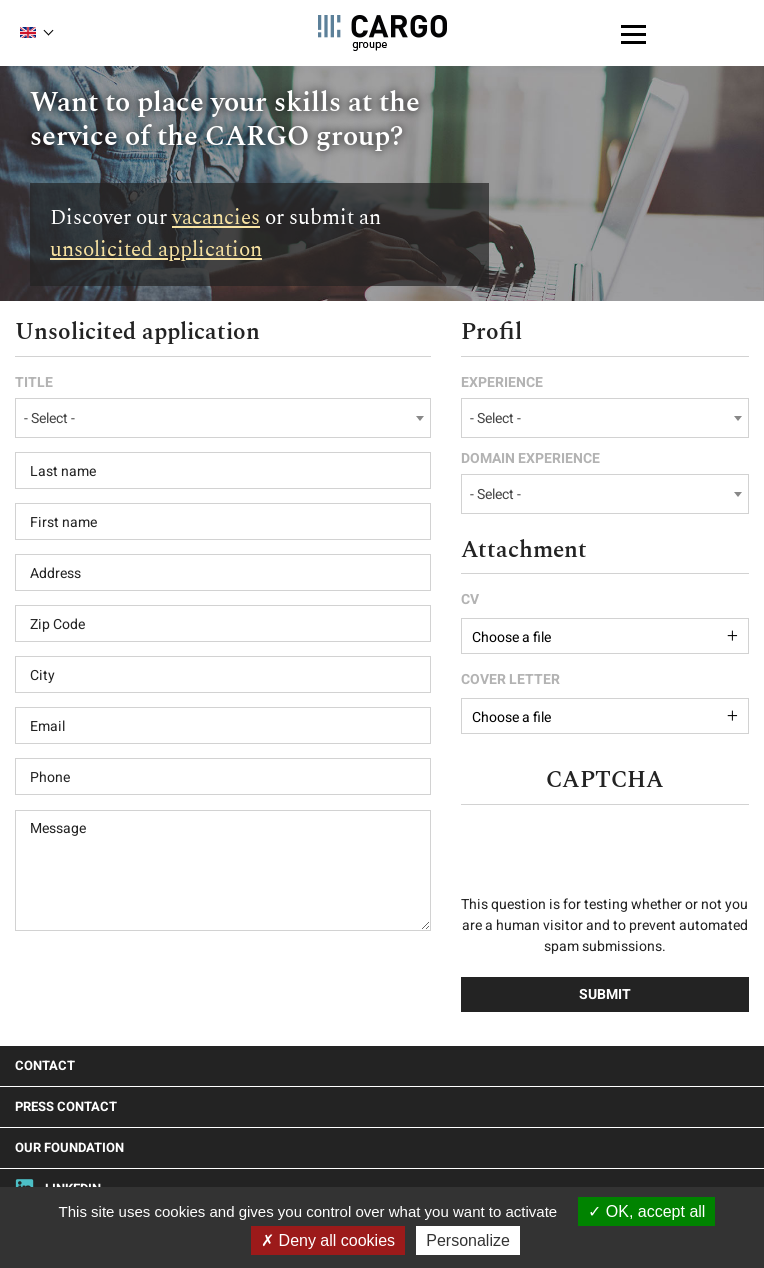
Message (58, 829)
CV (470, 600)
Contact (45, 1065)
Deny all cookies (328, 1240)
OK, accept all (646, 1211)
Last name (63, 472)
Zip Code (57, 625)
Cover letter (510, 680)
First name (63, 523)
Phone (50, 778)
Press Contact (66, 1106)
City (42, 676)
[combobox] (223, 418)
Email (47, 727)
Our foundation (69, 1147)
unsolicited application (156, 250)
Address (55, 574)
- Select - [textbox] (49, 418)
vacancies (216, 218)
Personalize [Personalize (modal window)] (468, 1240)
